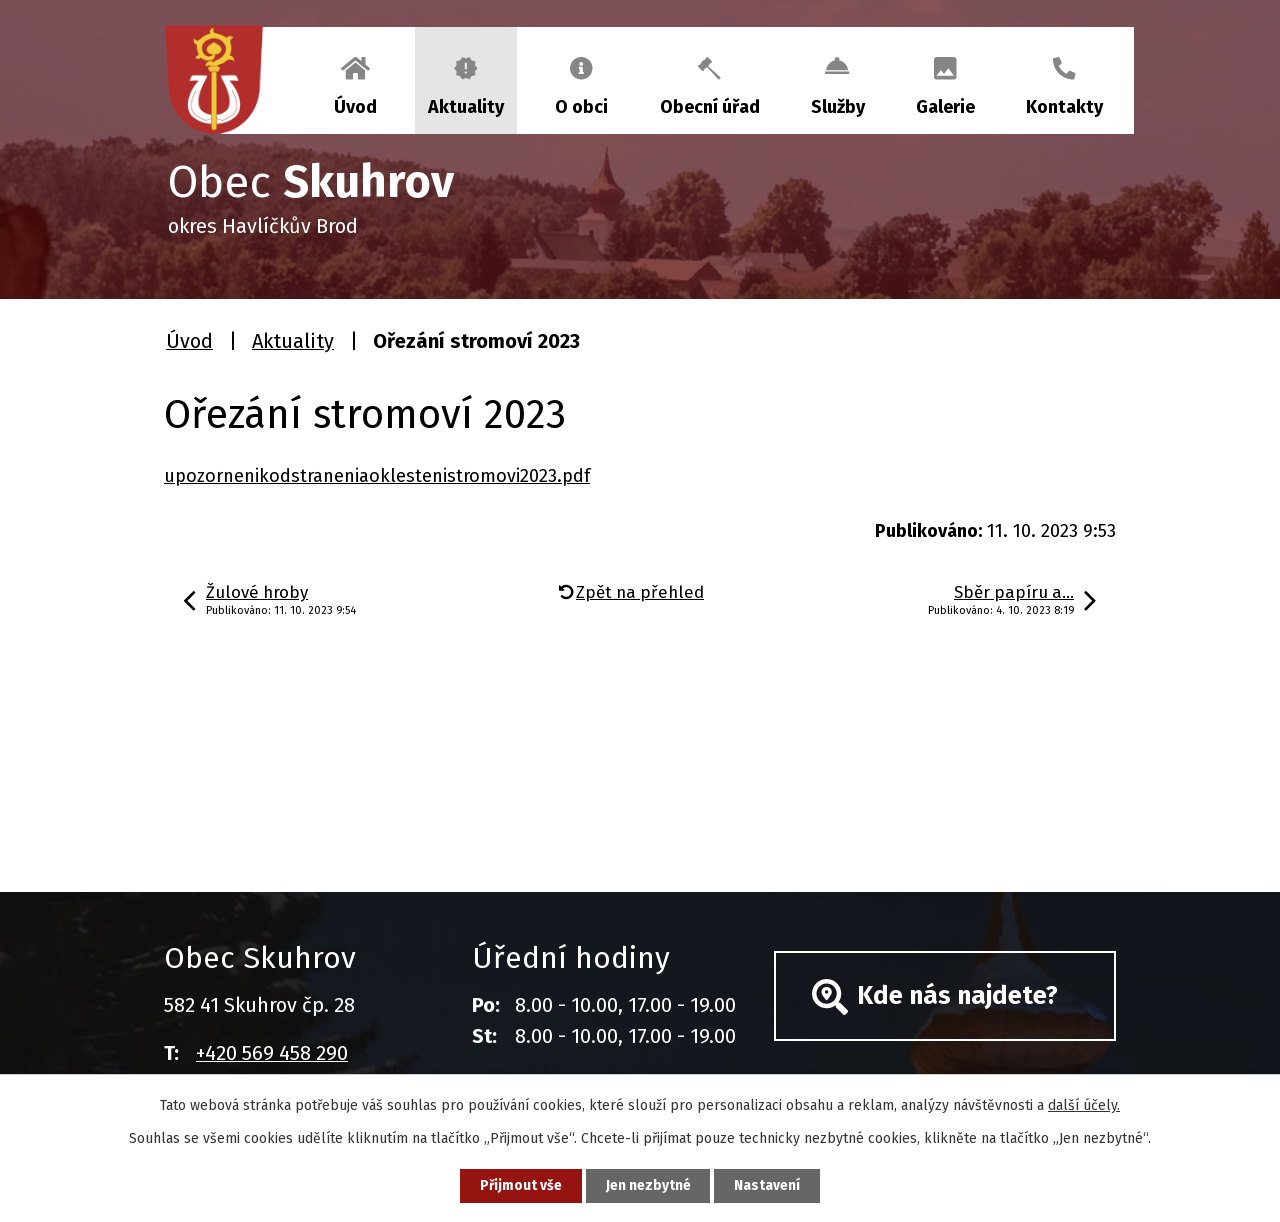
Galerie (945, 107)
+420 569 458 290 (272, 1053)
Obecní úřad (710, 107)
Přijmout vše (518, 1185)
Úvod (355, 107)
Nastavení (770, 1185)
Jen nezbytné (648, 1185)
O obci (581, 107)
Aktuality (466, 107)
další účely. (1084, 1104)
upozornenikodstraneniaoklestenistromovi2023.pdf (377, 476)
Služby (838, 107)
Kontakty (1064, 107)
